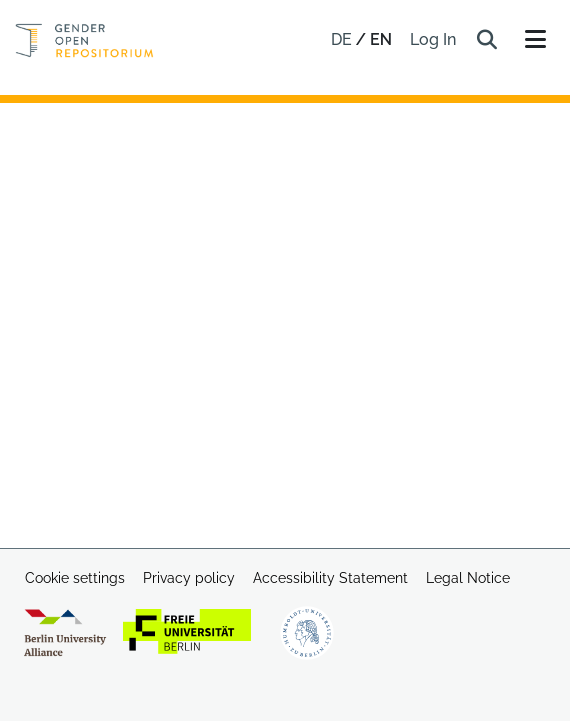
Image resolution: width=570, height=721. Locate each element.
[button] (486, 40)
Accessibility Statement (330, 578)
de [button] (343, 39)
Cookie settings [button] (75, 578)
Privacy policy (189, 578)
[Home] (84, 40)
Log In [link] (434, 39)
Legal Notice (468, 578)
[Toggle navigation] (535, 40)
